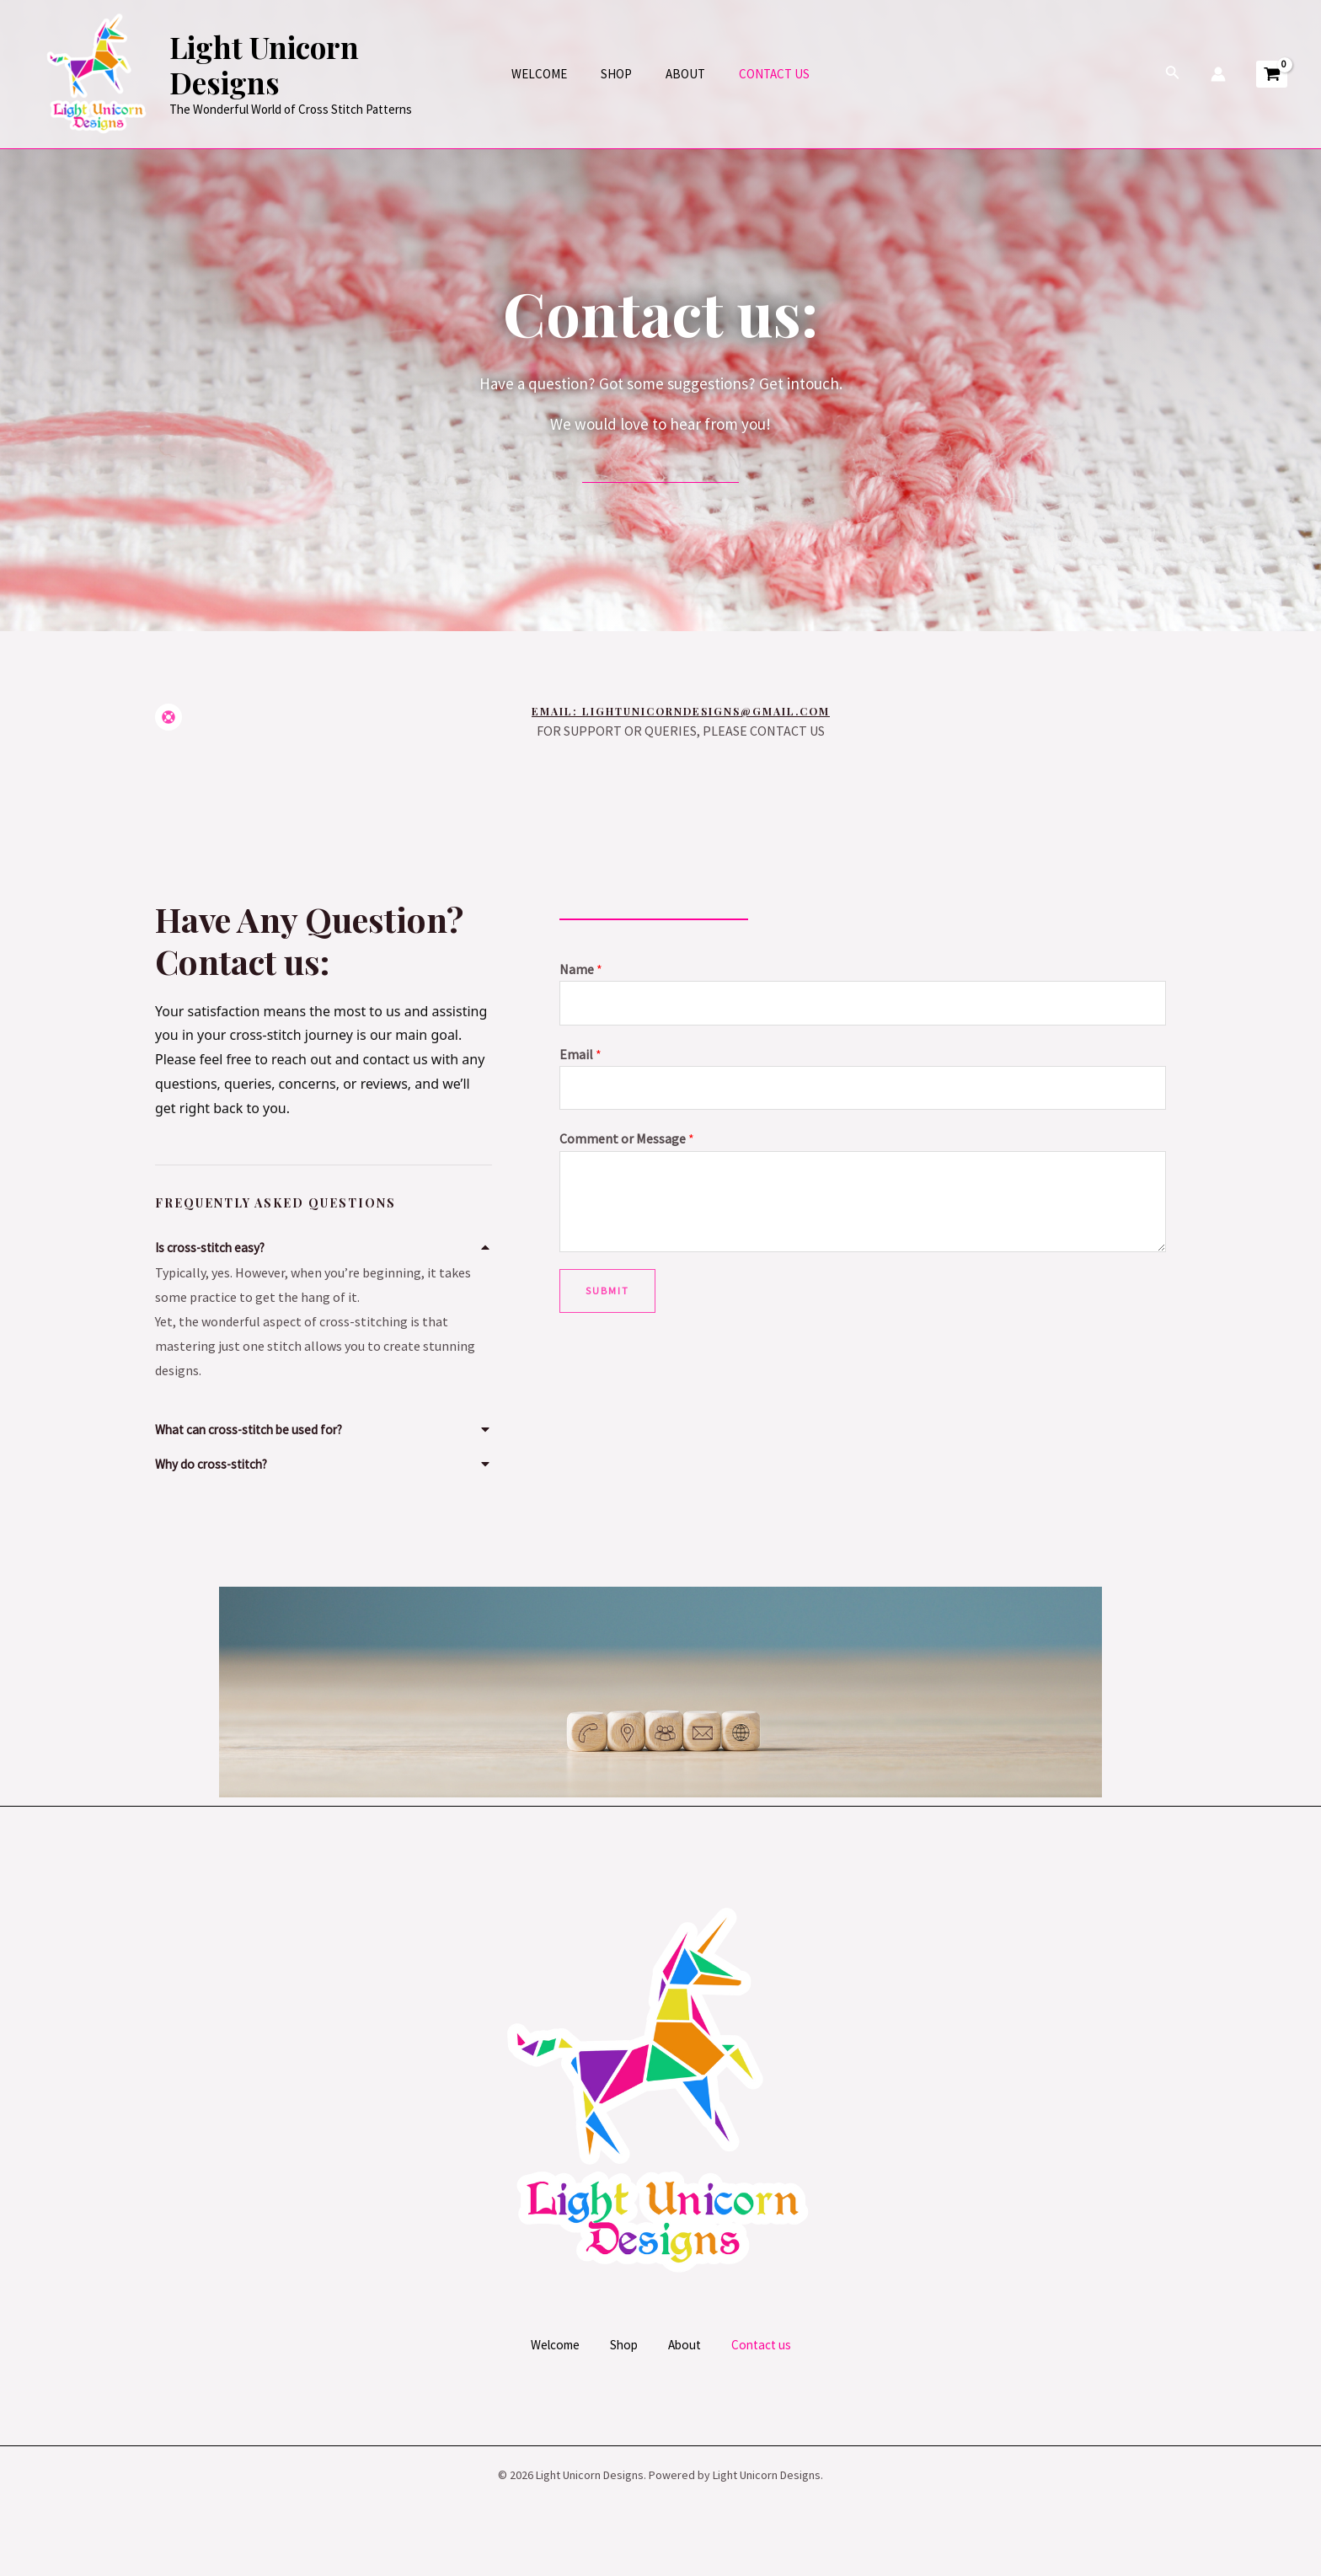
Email (580, 1055)
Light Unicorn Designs (322, 64)
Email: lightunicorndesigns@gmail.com (684, 711)
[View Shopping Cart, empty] (1271, 74)
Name (580, 969)
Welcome (552, 74)
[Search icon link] (1172, 74)
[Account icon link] (1218, 74)
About (681, 74)
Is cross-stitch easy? (213, 1247)
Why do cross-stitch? (215, 1462)
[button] (323, 1244)
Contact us (761, 74)
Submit (607, 1295)
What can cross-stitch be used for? (254, 1429)
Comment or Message (626, 1143)
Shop (620, 74)
